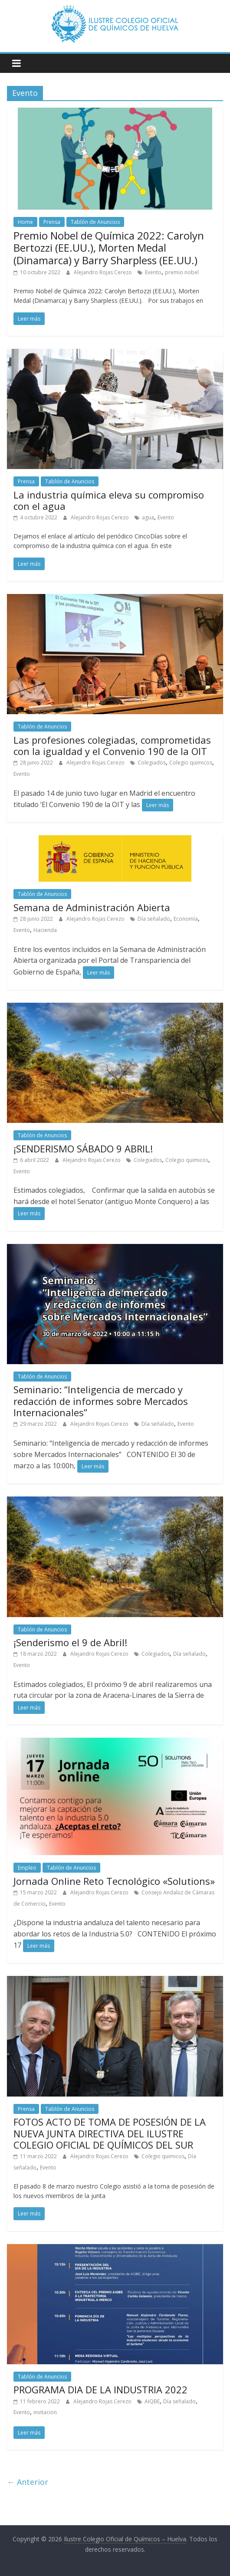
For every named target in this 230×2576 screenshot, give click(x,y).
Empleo (27, 1867)
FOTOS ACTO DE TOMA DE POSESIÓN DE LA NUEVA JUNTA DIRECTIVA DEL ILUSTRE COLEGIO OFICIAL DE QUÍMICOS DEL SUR (109, 2133)
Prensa (51, 222)
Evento (153, 272)
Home (25, 222)
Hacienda (45, 930)
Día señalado (154, 918)
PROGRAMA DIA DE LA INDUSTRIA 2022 (100, 2389)
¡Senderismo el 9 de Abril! (70, 1642)
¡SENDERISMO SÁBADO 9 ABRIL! (83, 1148)
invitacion (45, 2412)
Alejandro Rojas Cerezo (103, 272)
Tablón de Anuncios (95, 222)
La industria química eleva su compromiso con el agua (108, 500)
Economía (186, 918)
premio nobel (182, 272)
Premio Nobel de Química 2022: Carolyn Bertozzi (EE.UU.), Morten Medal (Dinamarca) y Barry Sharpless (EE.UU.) (108, 247)
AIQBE (152, 2401)
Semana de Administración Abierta (91, 907)
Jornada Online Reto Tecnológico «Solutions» (114, 1880)
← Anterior (27, 2482)
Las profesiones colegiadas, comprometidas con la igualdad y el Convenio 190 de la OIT (112, 745)
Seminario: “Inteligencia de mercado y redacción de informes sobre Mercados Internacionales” (100, 1401)
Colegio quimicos (190, 762)
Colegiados (152, 762)
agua (148, 517)
